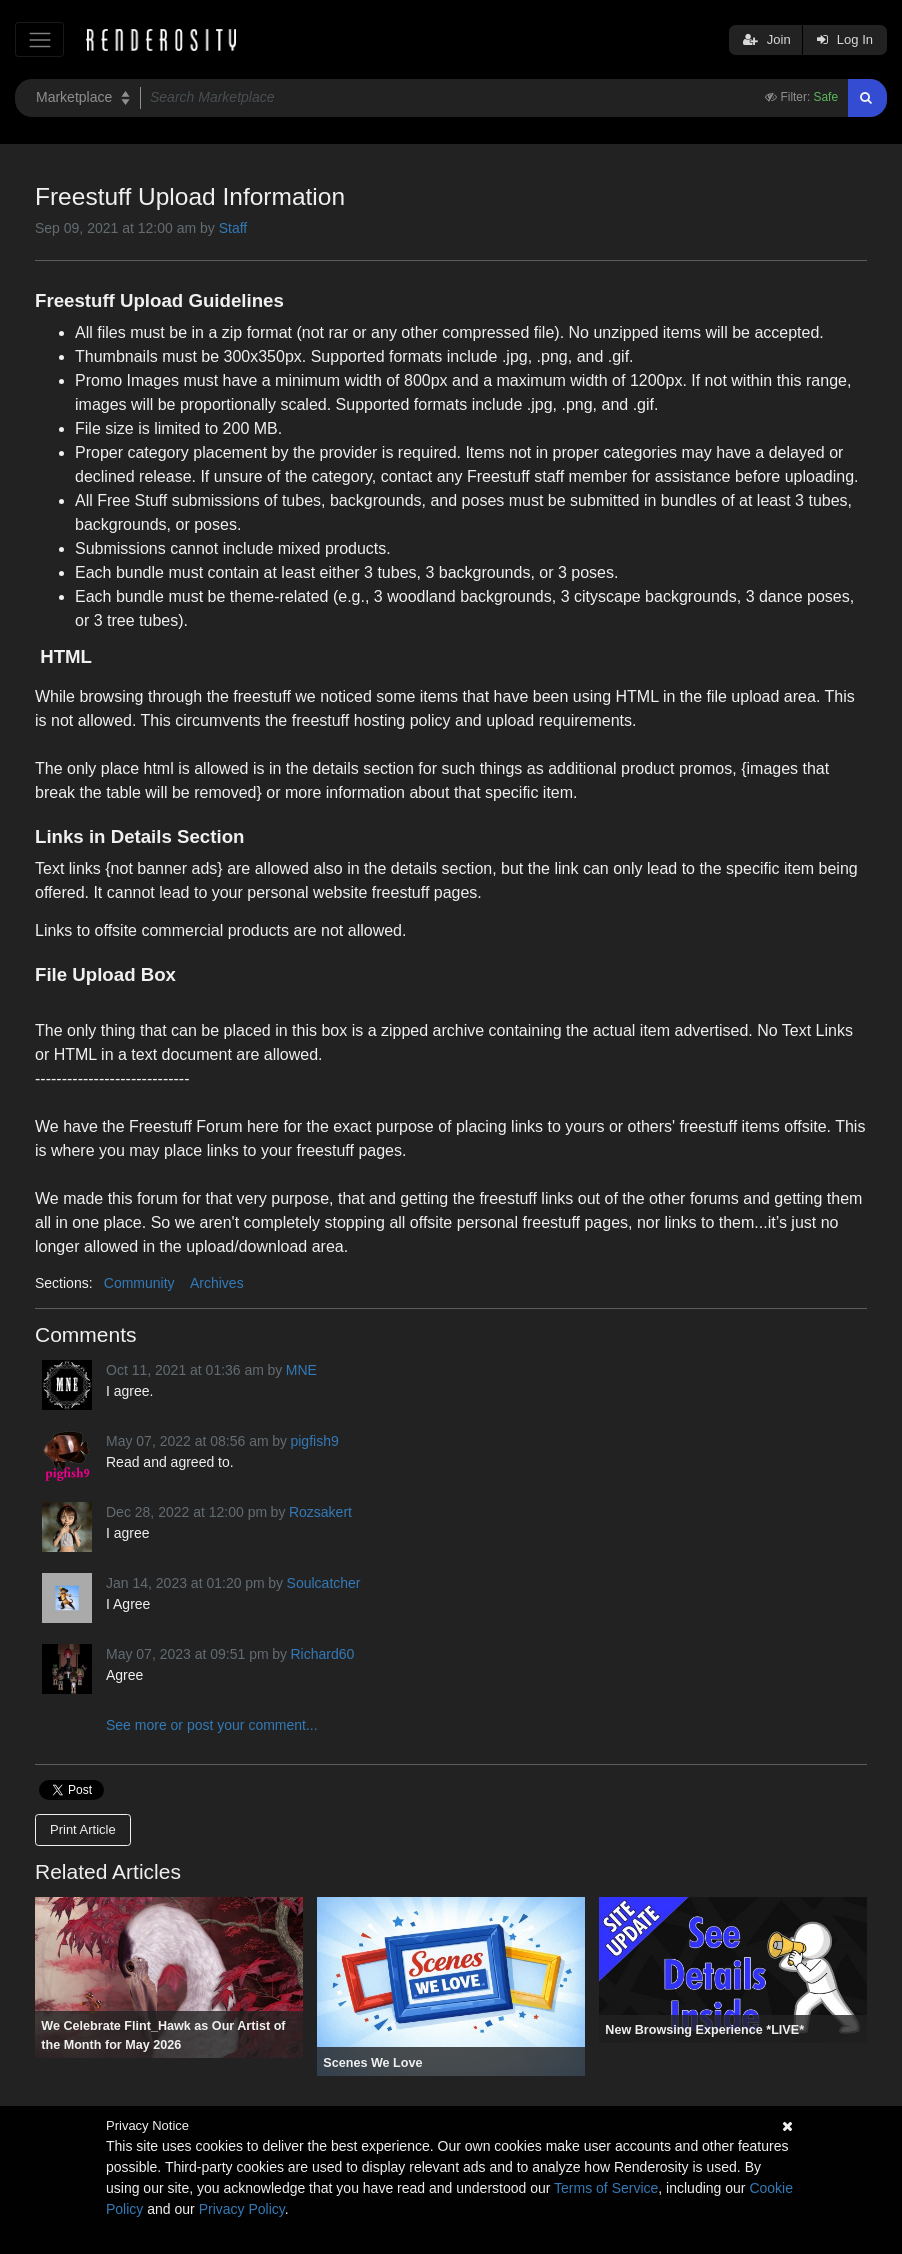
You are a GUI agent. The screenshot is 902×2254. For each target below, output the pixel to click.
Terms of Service (606, 2188)
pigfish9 (314, 1441)
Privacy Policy (242, 2209)
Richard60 (322, 1654)
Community (139, 1283)
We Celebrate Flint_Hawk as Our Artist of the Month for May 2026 (163, 2035)
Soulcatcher (324, 1583)
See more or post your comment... (212, 1725)
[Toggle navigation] (39, 39)
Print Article (83, 1829)
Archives (217, 1283)
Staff (233, 228)
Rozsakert (320, 1512)
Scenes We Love (372, 2063)
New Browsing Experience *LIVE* (704, 2030)
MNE (301, 1370)
